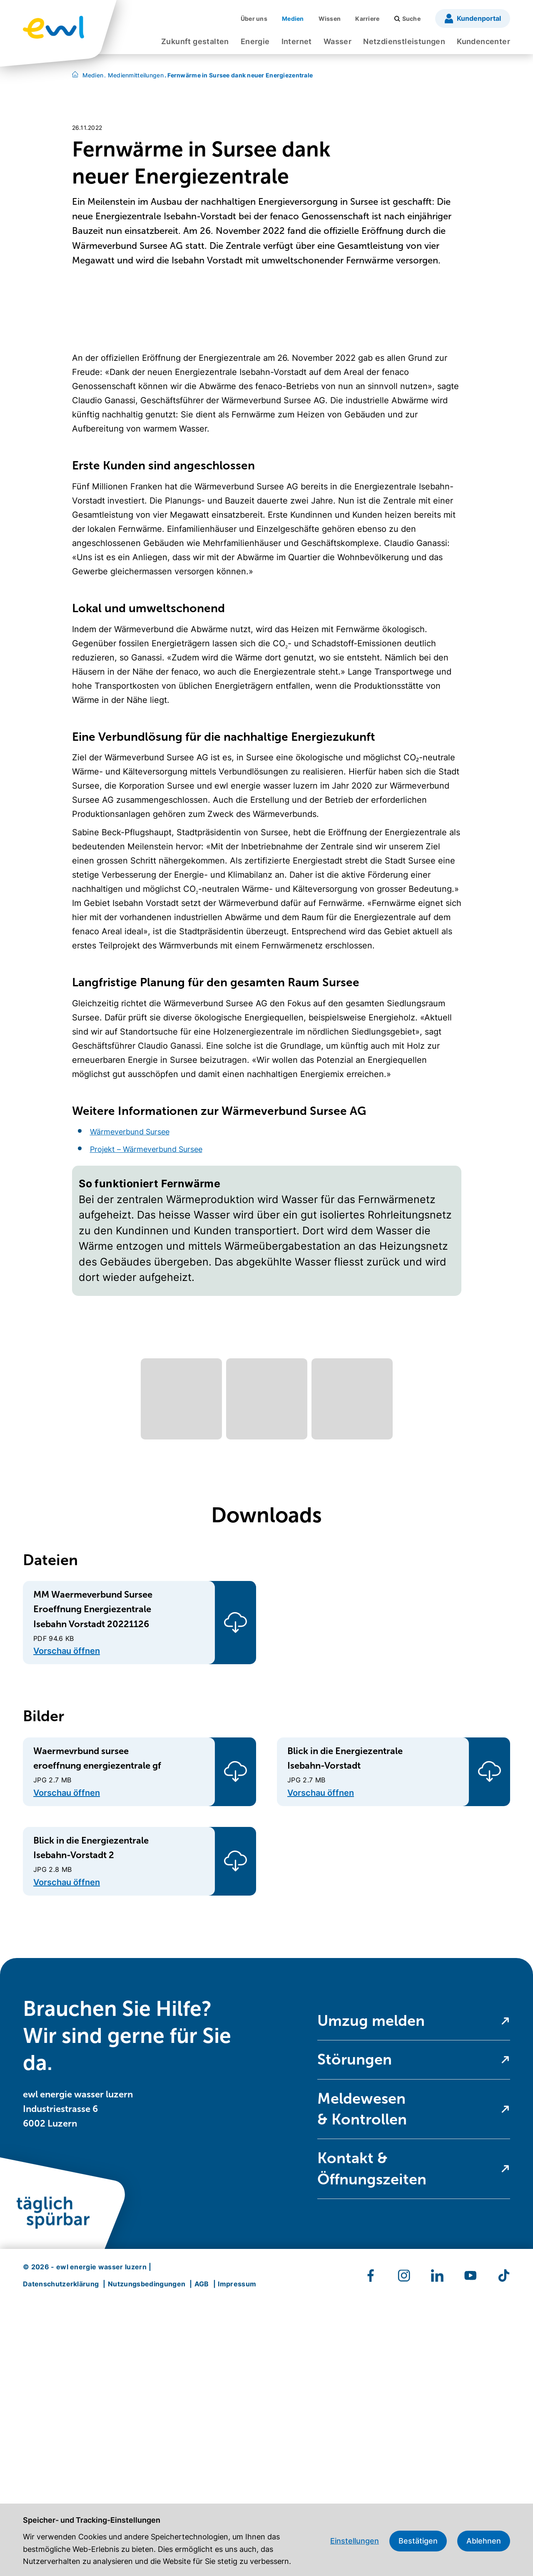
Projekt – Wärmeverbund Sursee (146, 1422)
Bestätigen (418, 2540)
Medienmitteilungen (134, 75)
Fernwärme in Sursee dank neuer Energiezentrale (238, 75)
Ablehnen (483, 2540)
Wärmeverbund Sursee (129, 1405)
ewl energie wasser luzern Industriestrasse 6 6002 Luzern (78, 2382)
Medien (93, 75)
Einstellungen (354, 2540)
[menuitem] (195, 44)
